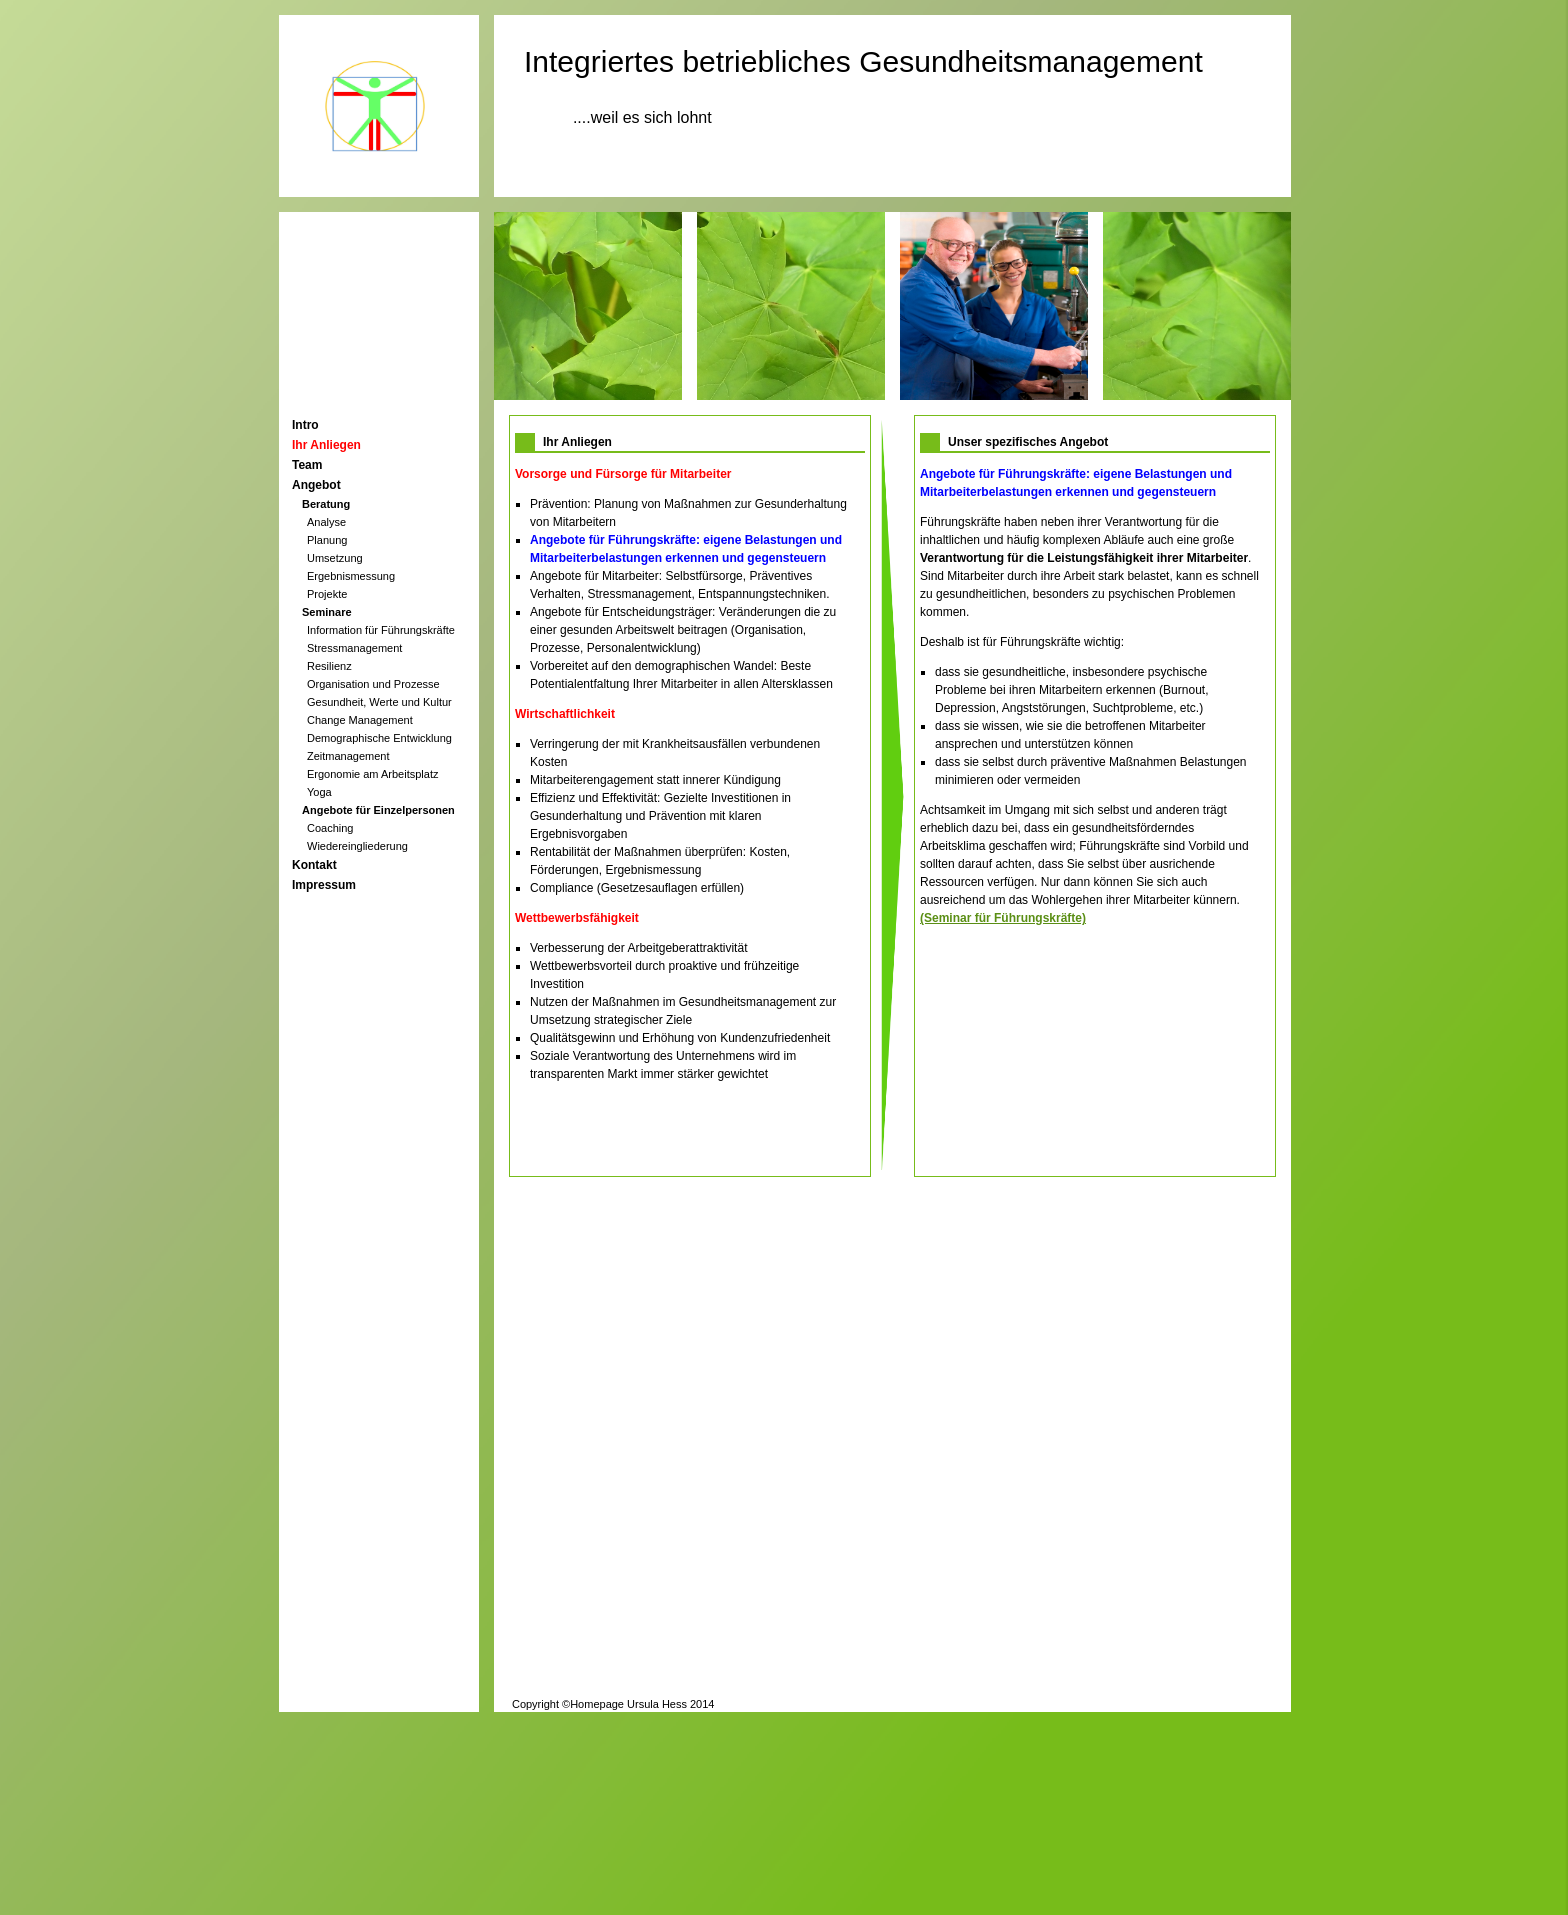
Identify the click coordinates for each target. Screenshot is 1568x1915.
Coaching (330, 828)
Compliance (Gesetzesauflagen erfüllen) (637, 888)
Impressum (324, 885)
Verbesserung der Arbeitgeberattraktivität (638, 948)
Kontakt (314, 865)
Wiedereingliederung (357, 846)
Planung (327, 540)
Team (307, 465)
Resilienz (329, 666)
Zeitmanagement (348, 756)
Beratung (326, 504)
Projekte (327, 594)
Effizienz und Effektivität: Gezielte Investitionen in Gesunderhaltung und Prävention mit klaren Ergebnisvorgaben (660, 816)
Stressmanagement (354, 648)
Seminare (327, 612)
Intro (305, 425)
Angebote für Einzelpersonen (378, 810)
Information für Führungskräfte (381, 630)
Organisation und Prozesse (373, 684)
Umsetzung (335, 558)
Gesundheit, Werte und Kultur (379, 702)
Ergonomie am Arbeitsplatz (372, 774)
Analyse (326, 522)
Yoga (319, 792)
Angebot (316, 485)
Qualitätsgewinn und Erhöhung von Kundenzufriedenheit (680, 1038)
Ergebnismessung (351, 576)
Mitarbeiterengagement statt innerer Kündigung (655, 780)
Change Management (360, 720)
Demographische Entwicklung (379, 738)
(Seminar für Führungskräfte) (1003, 918)
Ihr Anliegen (326, 445)
